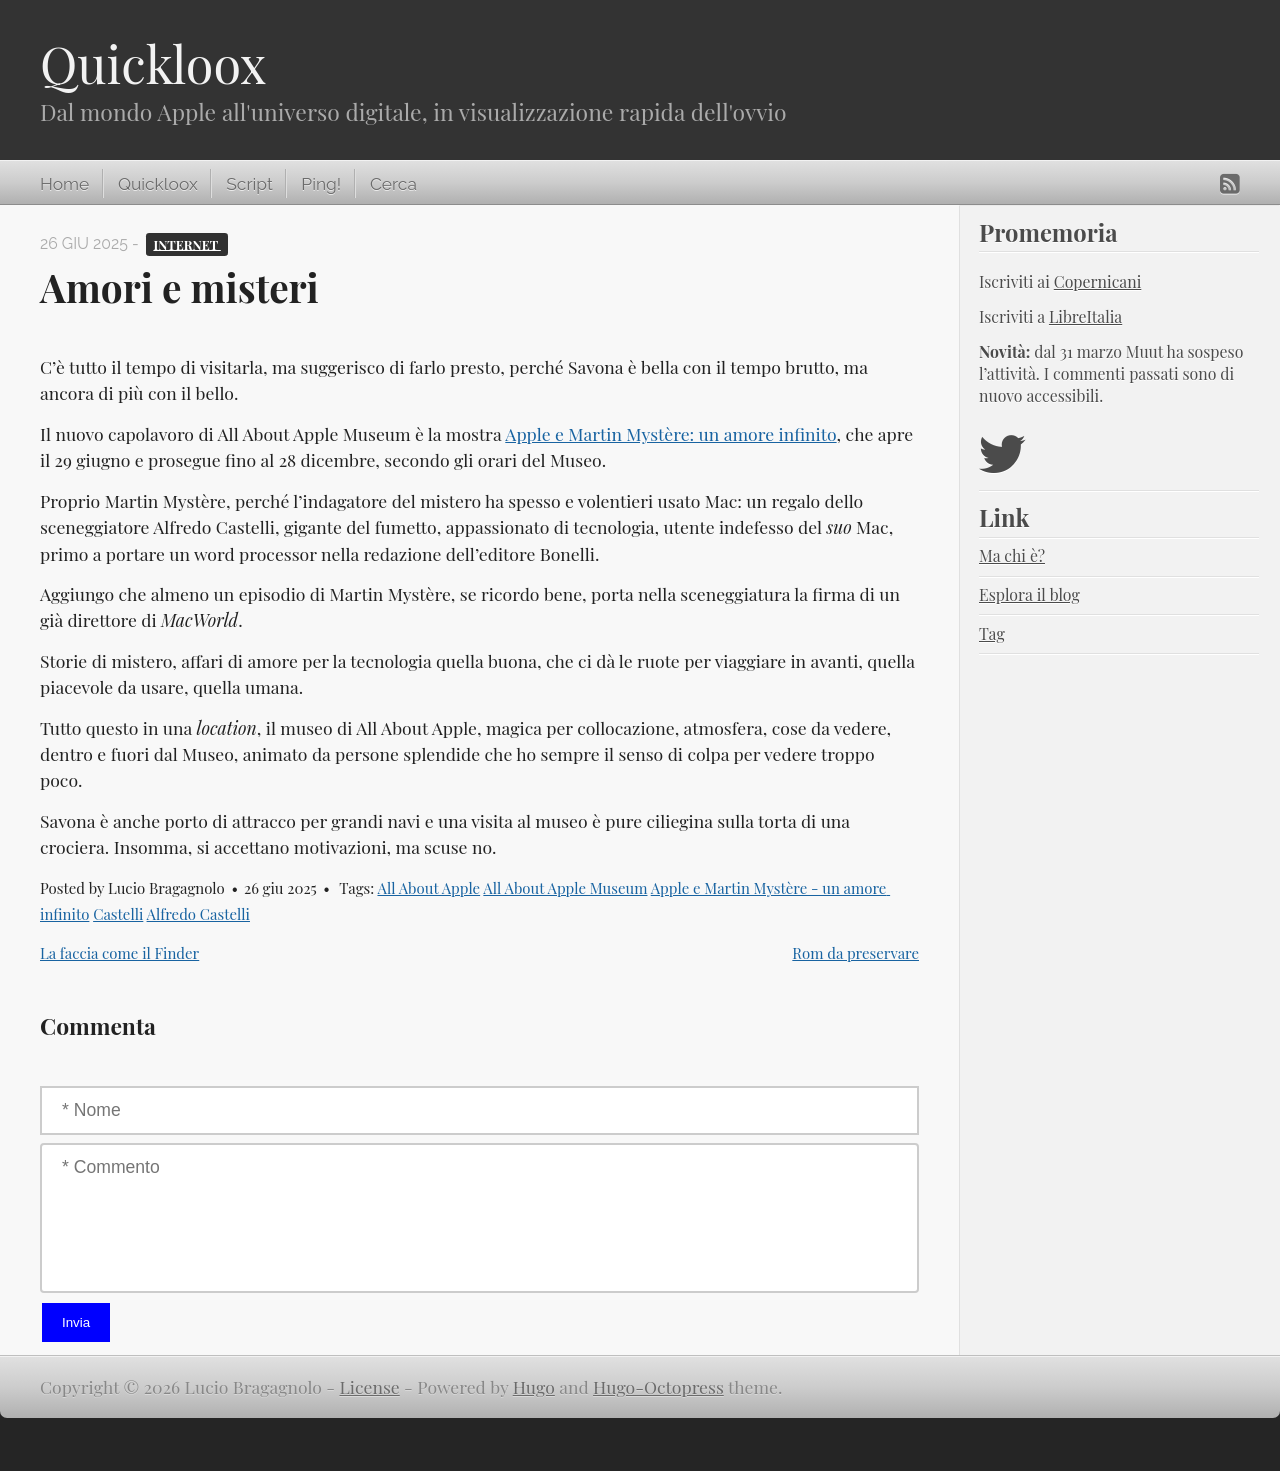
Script (249, 184)
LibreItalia (1085, 316)
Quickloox (153, 63)
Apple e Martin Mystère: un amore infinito (670, 433)
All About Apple (428, 888)
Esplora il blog (1029, 594)
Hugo (534, 1386)
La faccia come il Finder (119, 953)
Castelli (118, 914)
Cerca (393, 184)
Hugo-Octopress (658, 1386)
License (370, 1386)
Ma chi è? (1012, 555)
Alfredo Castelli (198, 914)
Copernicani (1098, 281)
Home (64, 184)
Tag (992, 633)
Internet (186, 243)
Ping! (321, 184)
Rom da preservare (855, 953)
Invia (76, 1322)
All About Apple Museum (565, 888)
